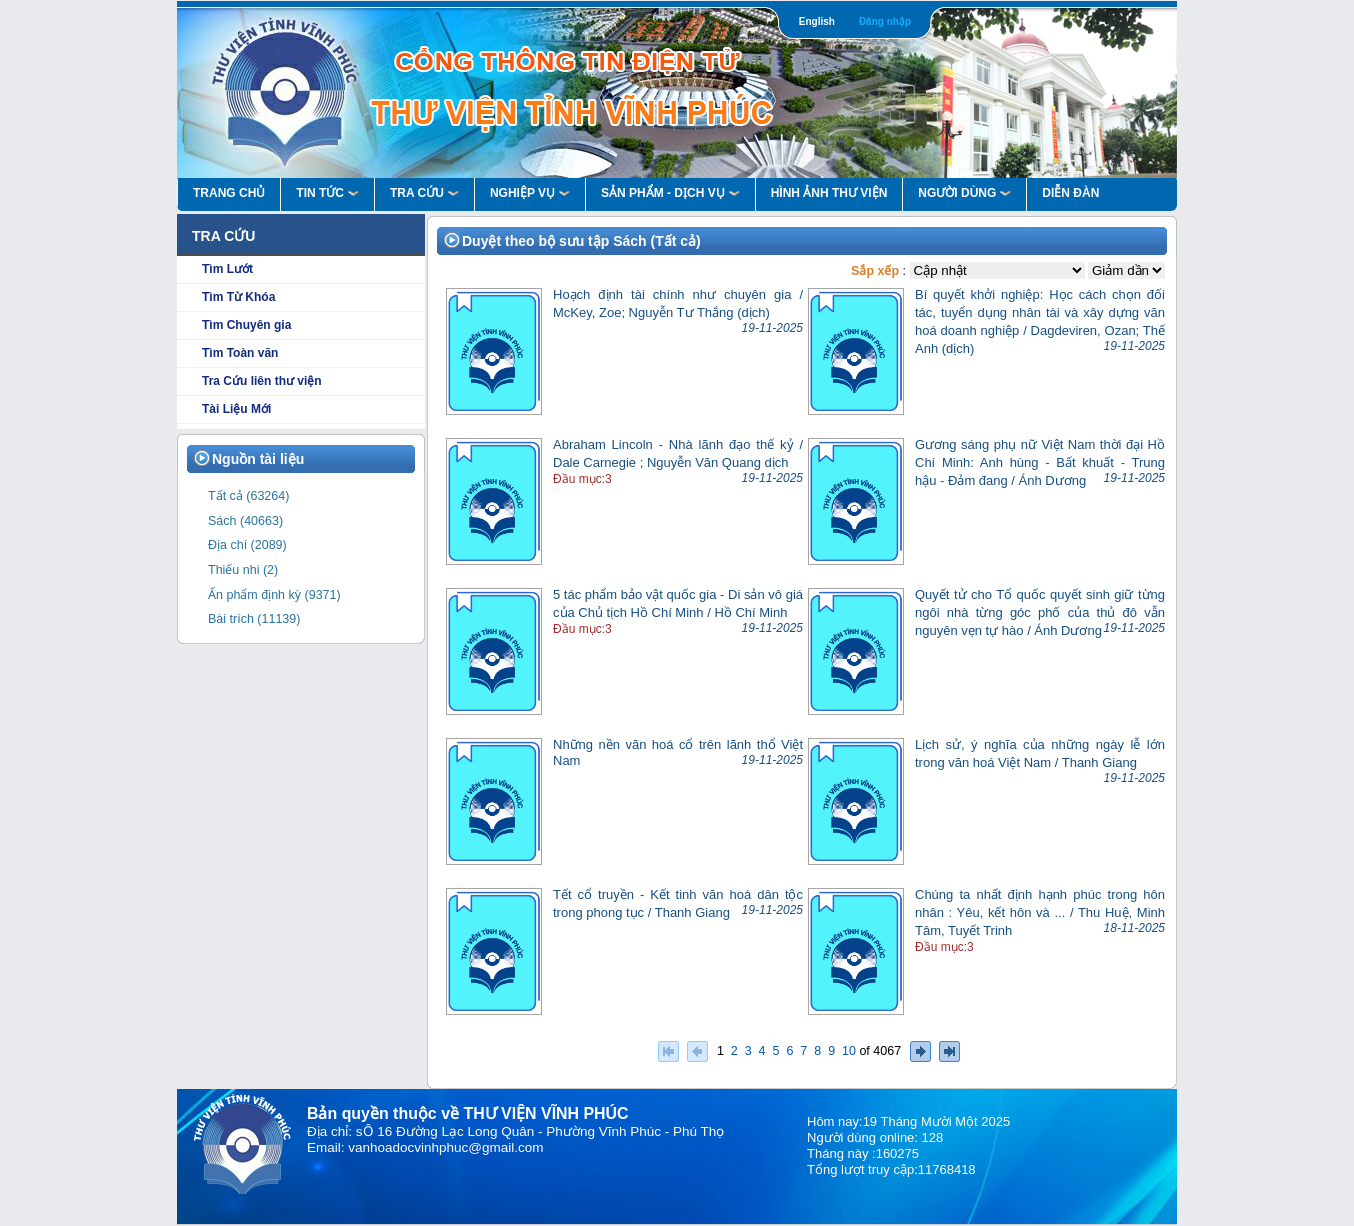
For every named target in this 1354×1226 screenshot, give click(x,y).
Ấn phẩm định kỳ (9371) (274, 595)
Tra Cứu (424, 193)
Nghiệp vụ (530, 193)
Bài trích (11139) (254, 619)
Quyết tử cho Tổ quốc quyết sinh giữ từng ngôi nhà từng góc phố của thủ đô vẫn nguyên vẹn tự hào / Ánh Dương (1040, 612)
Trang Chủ (229, 193)
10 (849, 1050)
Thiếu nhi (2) (243, 570)
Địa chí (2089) (247, 545)
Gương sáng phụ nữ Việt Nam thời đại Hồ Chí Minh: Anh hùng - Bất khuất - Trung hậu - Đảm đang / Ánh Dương (1040, 462)
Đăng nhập (885, 21)
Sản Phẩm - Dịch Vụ (670, 193)
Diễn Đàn (1070, 193)
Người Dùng (964, 193)
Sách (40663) (245, 521)
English (817, 21)
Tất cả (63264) (248, 496)
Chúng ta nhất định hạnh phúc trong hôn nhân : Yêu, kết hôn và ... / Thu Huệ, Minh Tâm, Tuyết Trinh (1040, 912)
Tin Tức (327, 193)
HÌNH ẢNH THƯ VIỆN (829, 193)
